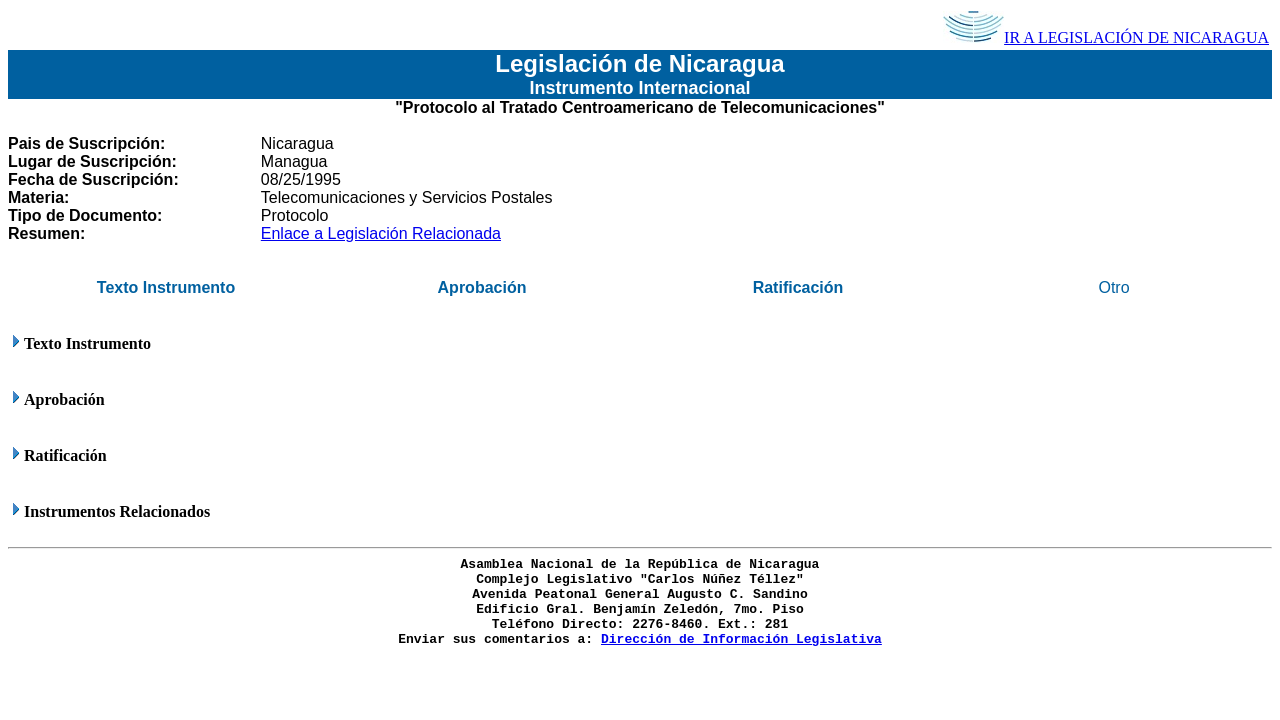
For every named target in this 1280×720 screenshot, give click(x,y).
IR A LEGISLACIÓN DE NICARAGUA (1106, 37)
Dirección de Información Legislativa (741, 639)
